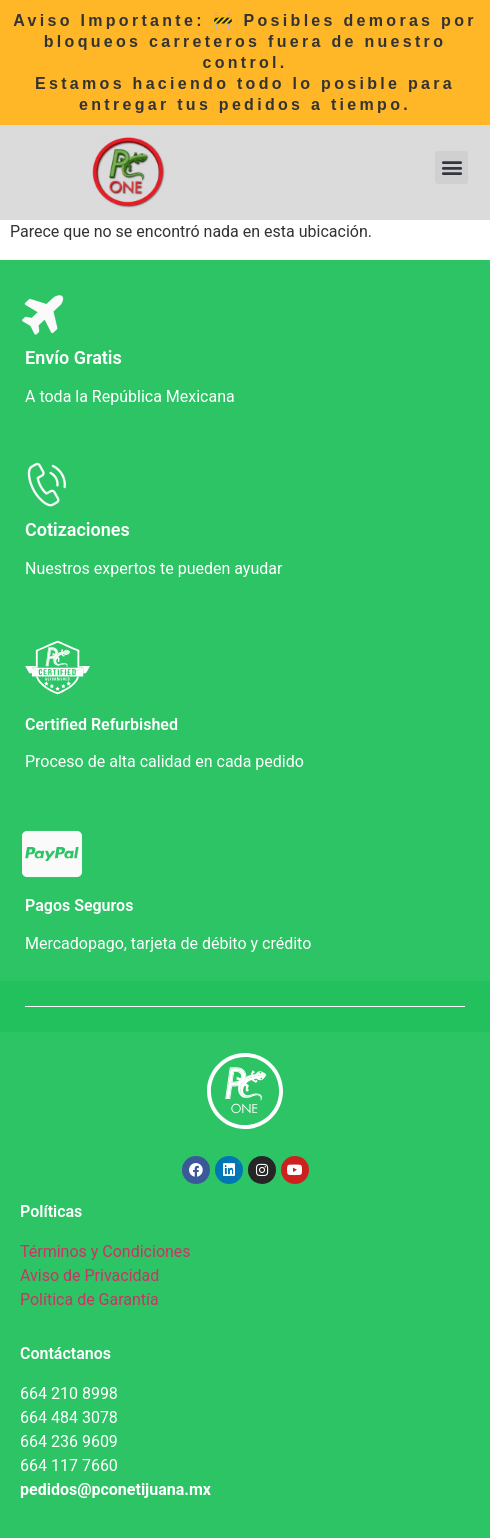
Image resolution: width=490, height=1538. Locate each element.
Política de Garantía (89, 1299)
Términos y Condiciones (105, 1251)
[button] (451, 167)
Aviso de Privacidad (89, 1275)
